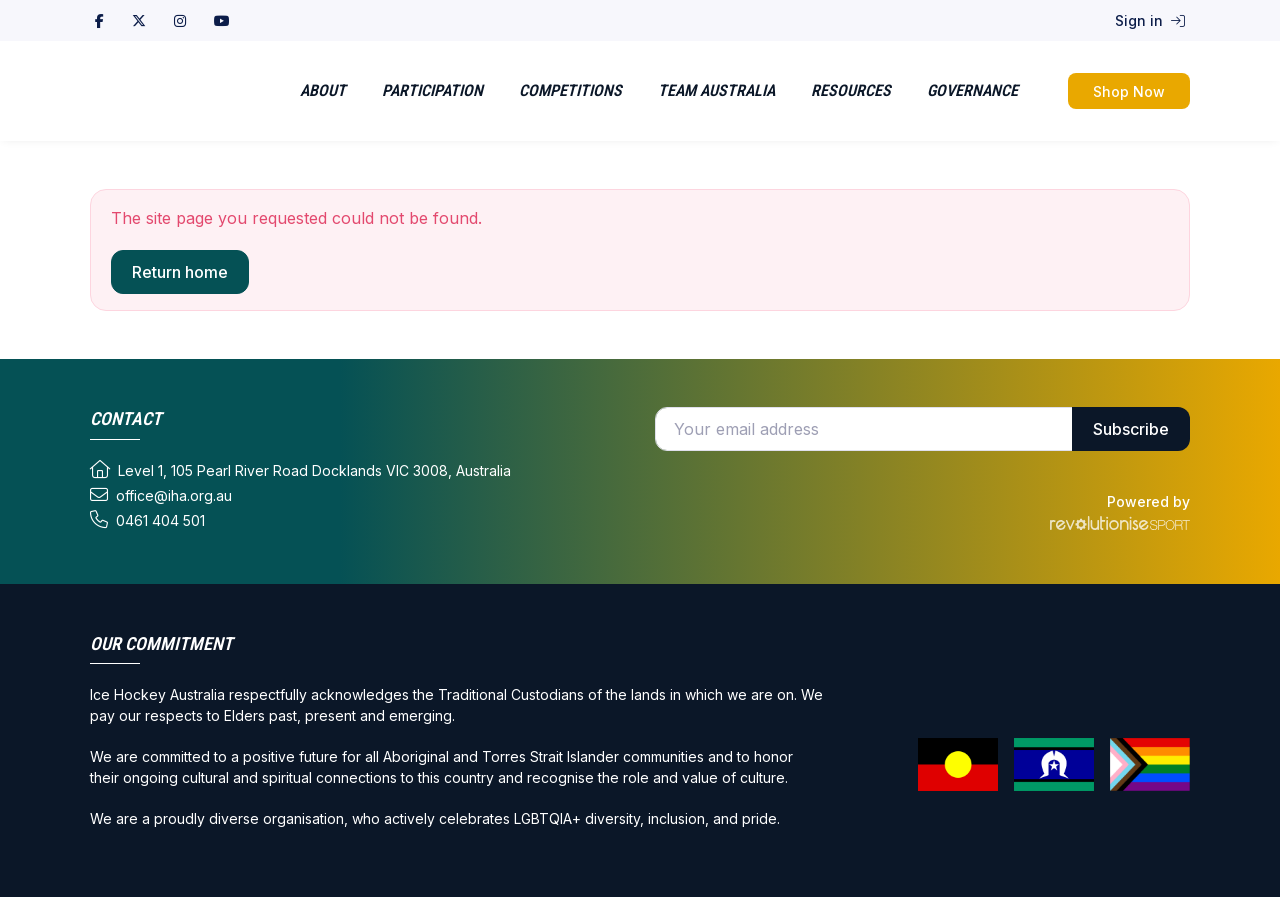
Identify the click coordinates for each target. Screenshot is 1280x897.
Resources (851, 90)
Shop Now (1129, 91)
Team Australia (716, 90)
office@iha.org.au (161, 495)
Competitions (570, 90)
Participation (432, 90)
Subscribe (1131, 429)
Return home (180, 272)
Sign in (1150, 20)
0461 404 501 (147, 520)
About (323, 90)
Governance (972, 90)
